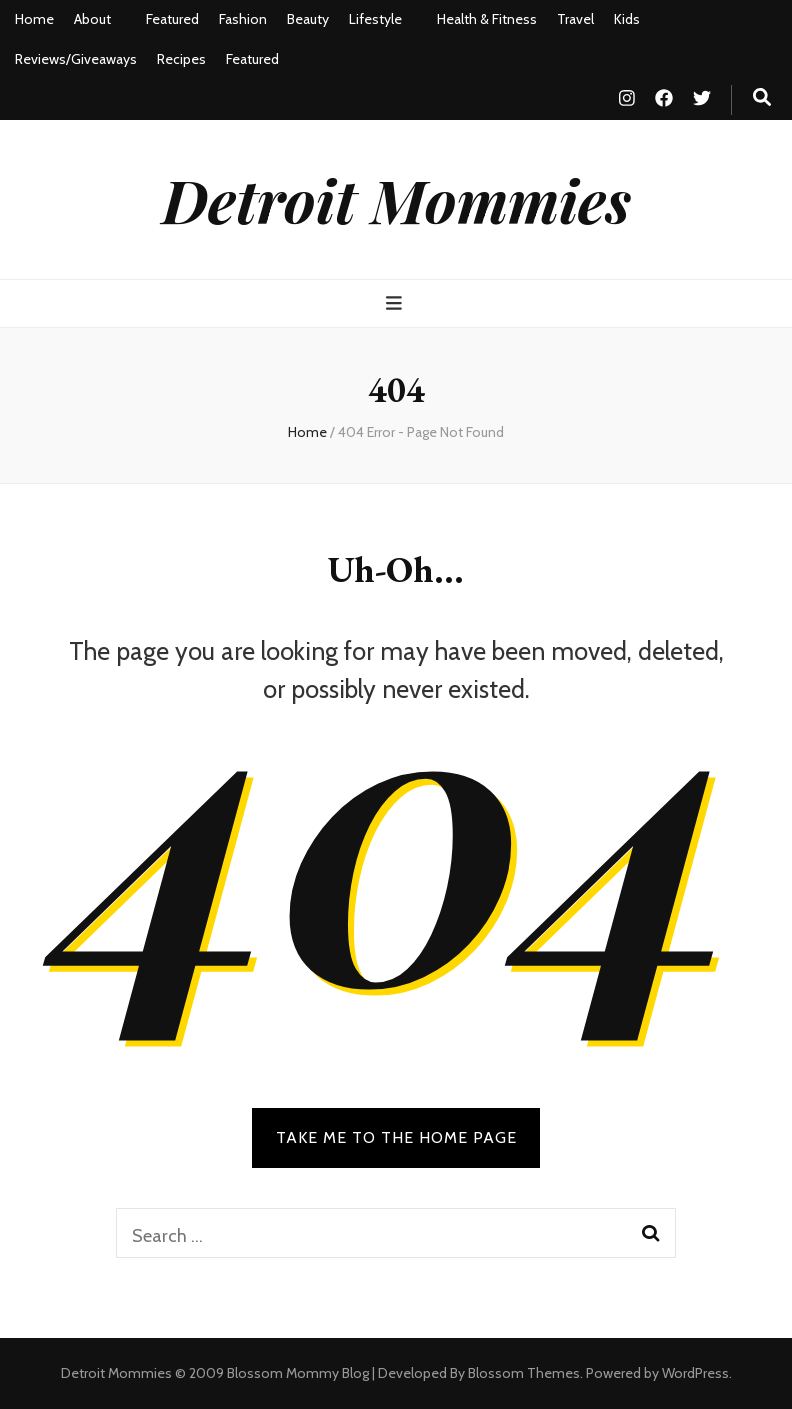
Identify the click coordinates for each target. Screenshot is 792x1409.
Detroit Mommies (396, 199)
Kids (627, 19)
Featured (172, 19)
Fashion (243, 19)
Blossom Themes (524, 1373)
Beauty (308, 19)
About (92, 19)
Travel (575, 19)
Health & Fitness (487, 19)
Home (34, 19)
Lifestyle (375, 19)
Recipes (181, 59)
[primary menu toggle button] (396, 303)
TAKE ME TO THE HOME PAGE (396, 1137)
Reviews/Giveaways (76, 59)
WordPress (695, 1373)
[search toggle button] (762, 97)
